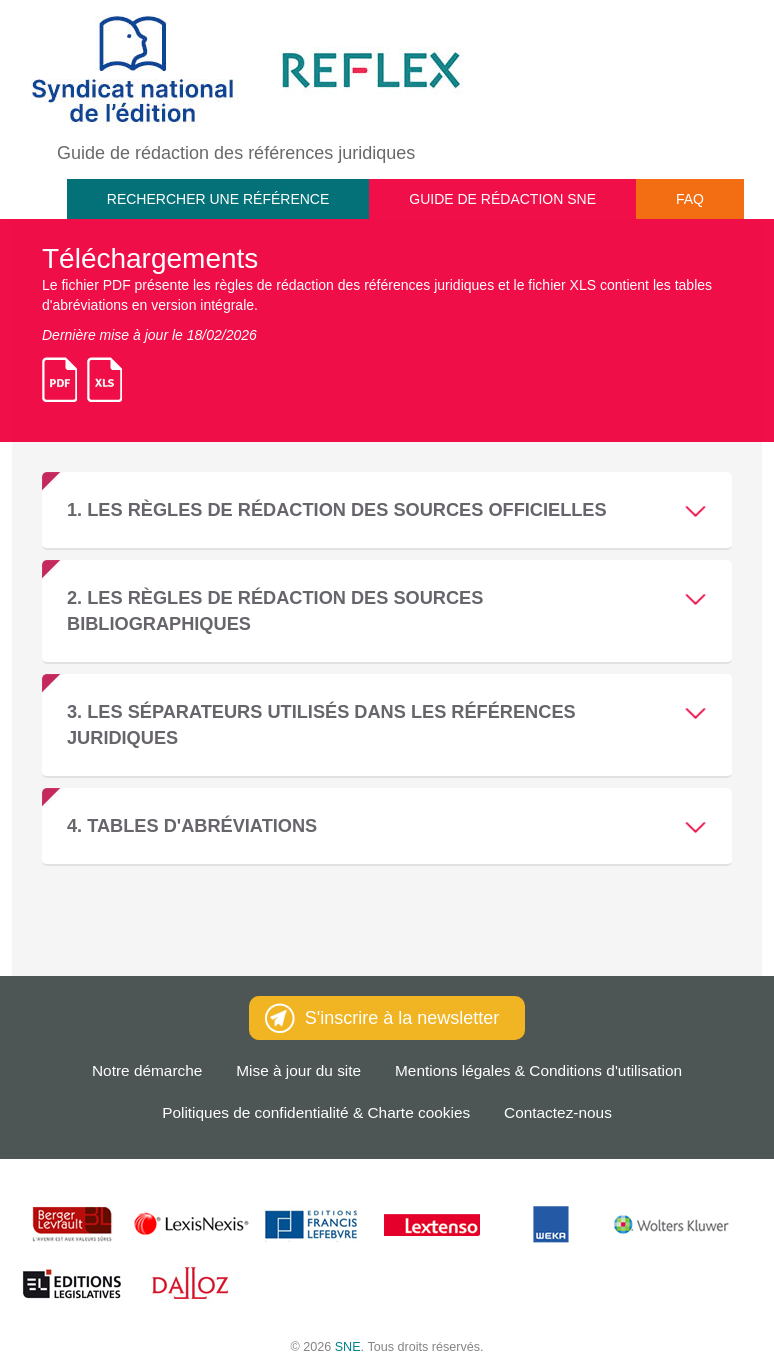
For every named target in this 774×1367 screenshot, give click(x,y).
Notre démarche (147, 1070)
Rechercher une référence (218, 199)
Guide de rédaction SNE (502, 199)
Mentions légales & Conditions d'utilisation (538, 1070)
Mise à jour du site (298, 1070)
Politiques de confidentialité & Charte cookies (316, 1112)
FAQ (690, 199)
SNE (348, 1347)
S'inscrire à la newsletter (382, 1018)
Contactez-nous (558, 1112)
